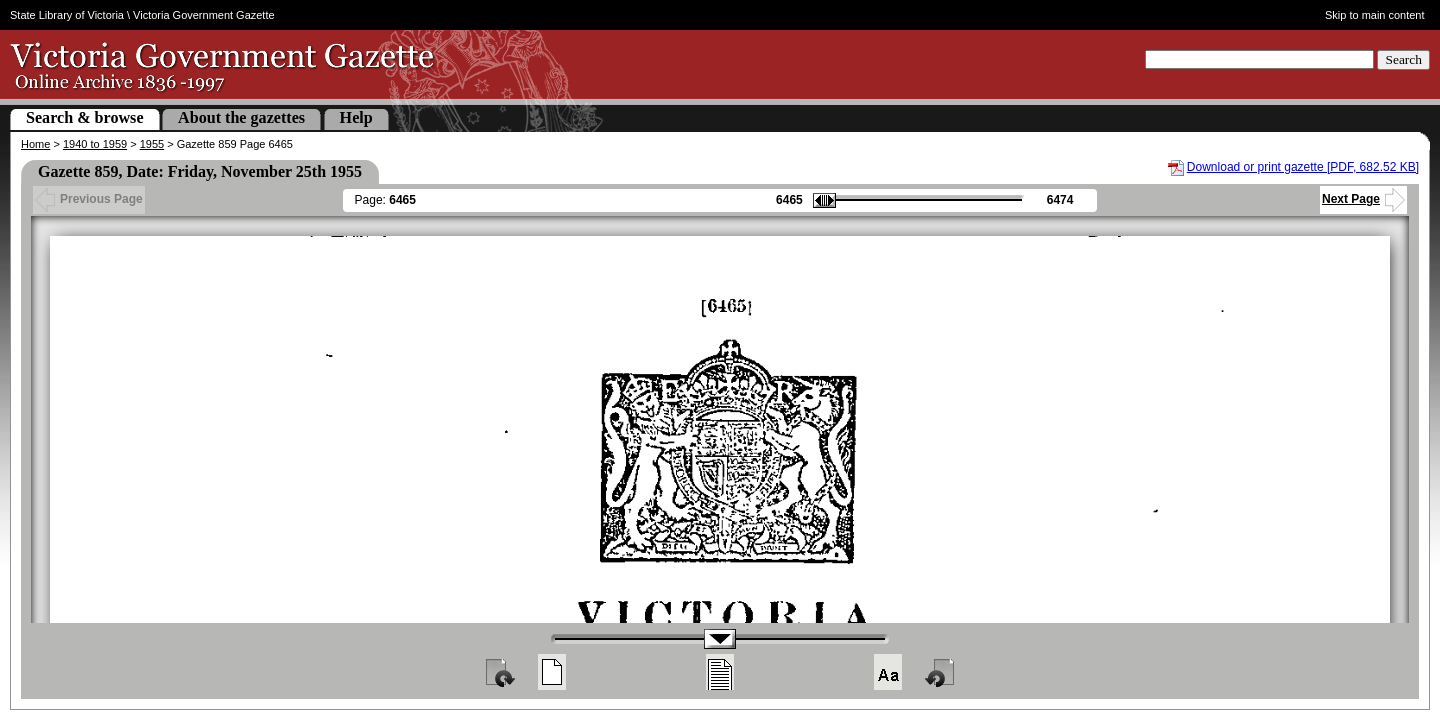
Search (1403, 59)
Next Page (1363, 199)
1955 (152, 144)
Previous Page (89, 199)
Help (356, 117)
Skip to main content (1375, 15)
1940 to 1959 (95, 144)
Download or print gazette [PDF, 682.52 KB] (1303, 167)
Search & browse (85, 117)
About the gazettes (241, 117)
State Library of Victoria (67, 15)
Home (35, 144)
